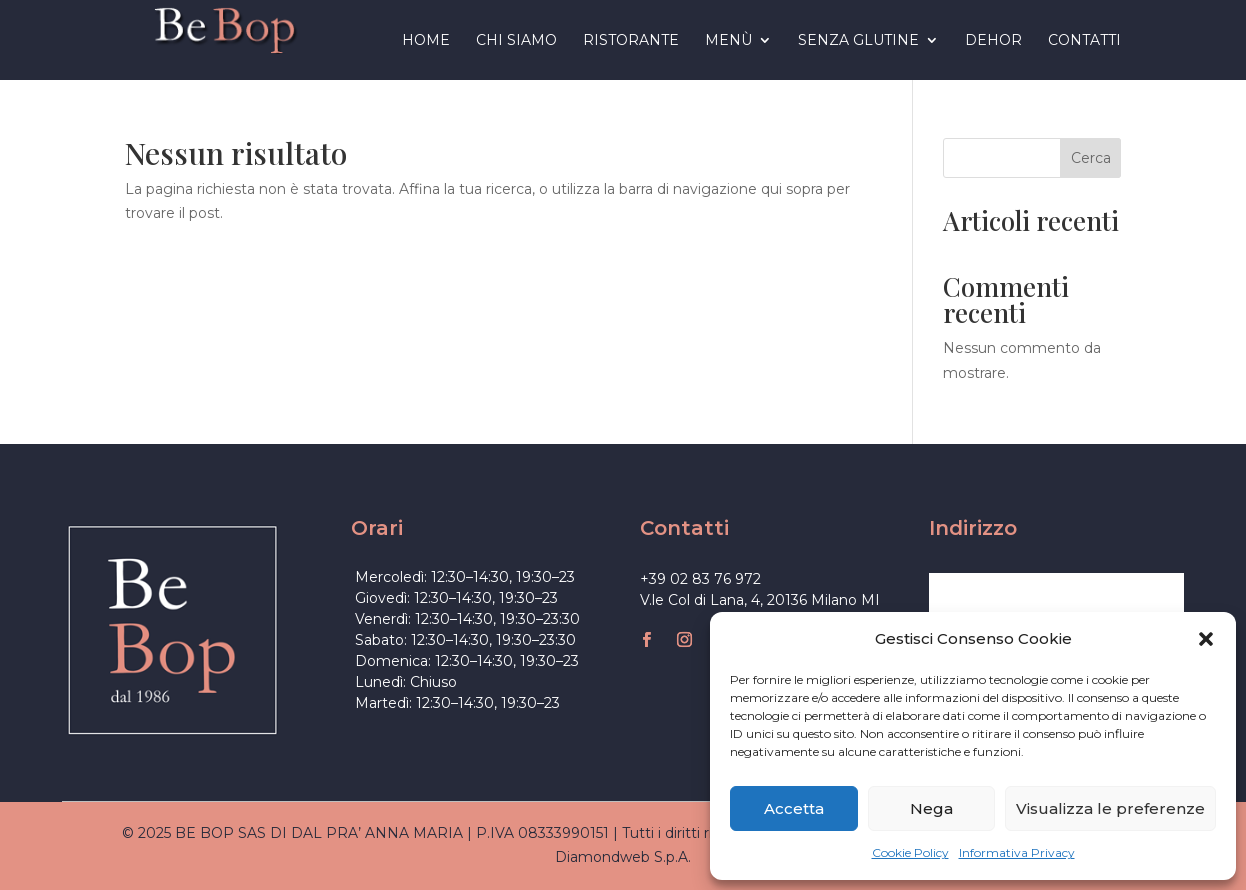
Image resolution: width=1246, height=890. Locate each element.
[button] (1206, 639)
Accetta (794, 808)
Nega (931, 808)
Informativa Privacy (1017, 852)
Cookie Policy (910, 852)
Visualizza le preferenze (1110, 808)
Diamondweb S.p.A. (623, 857)
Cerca (1091, 158)
